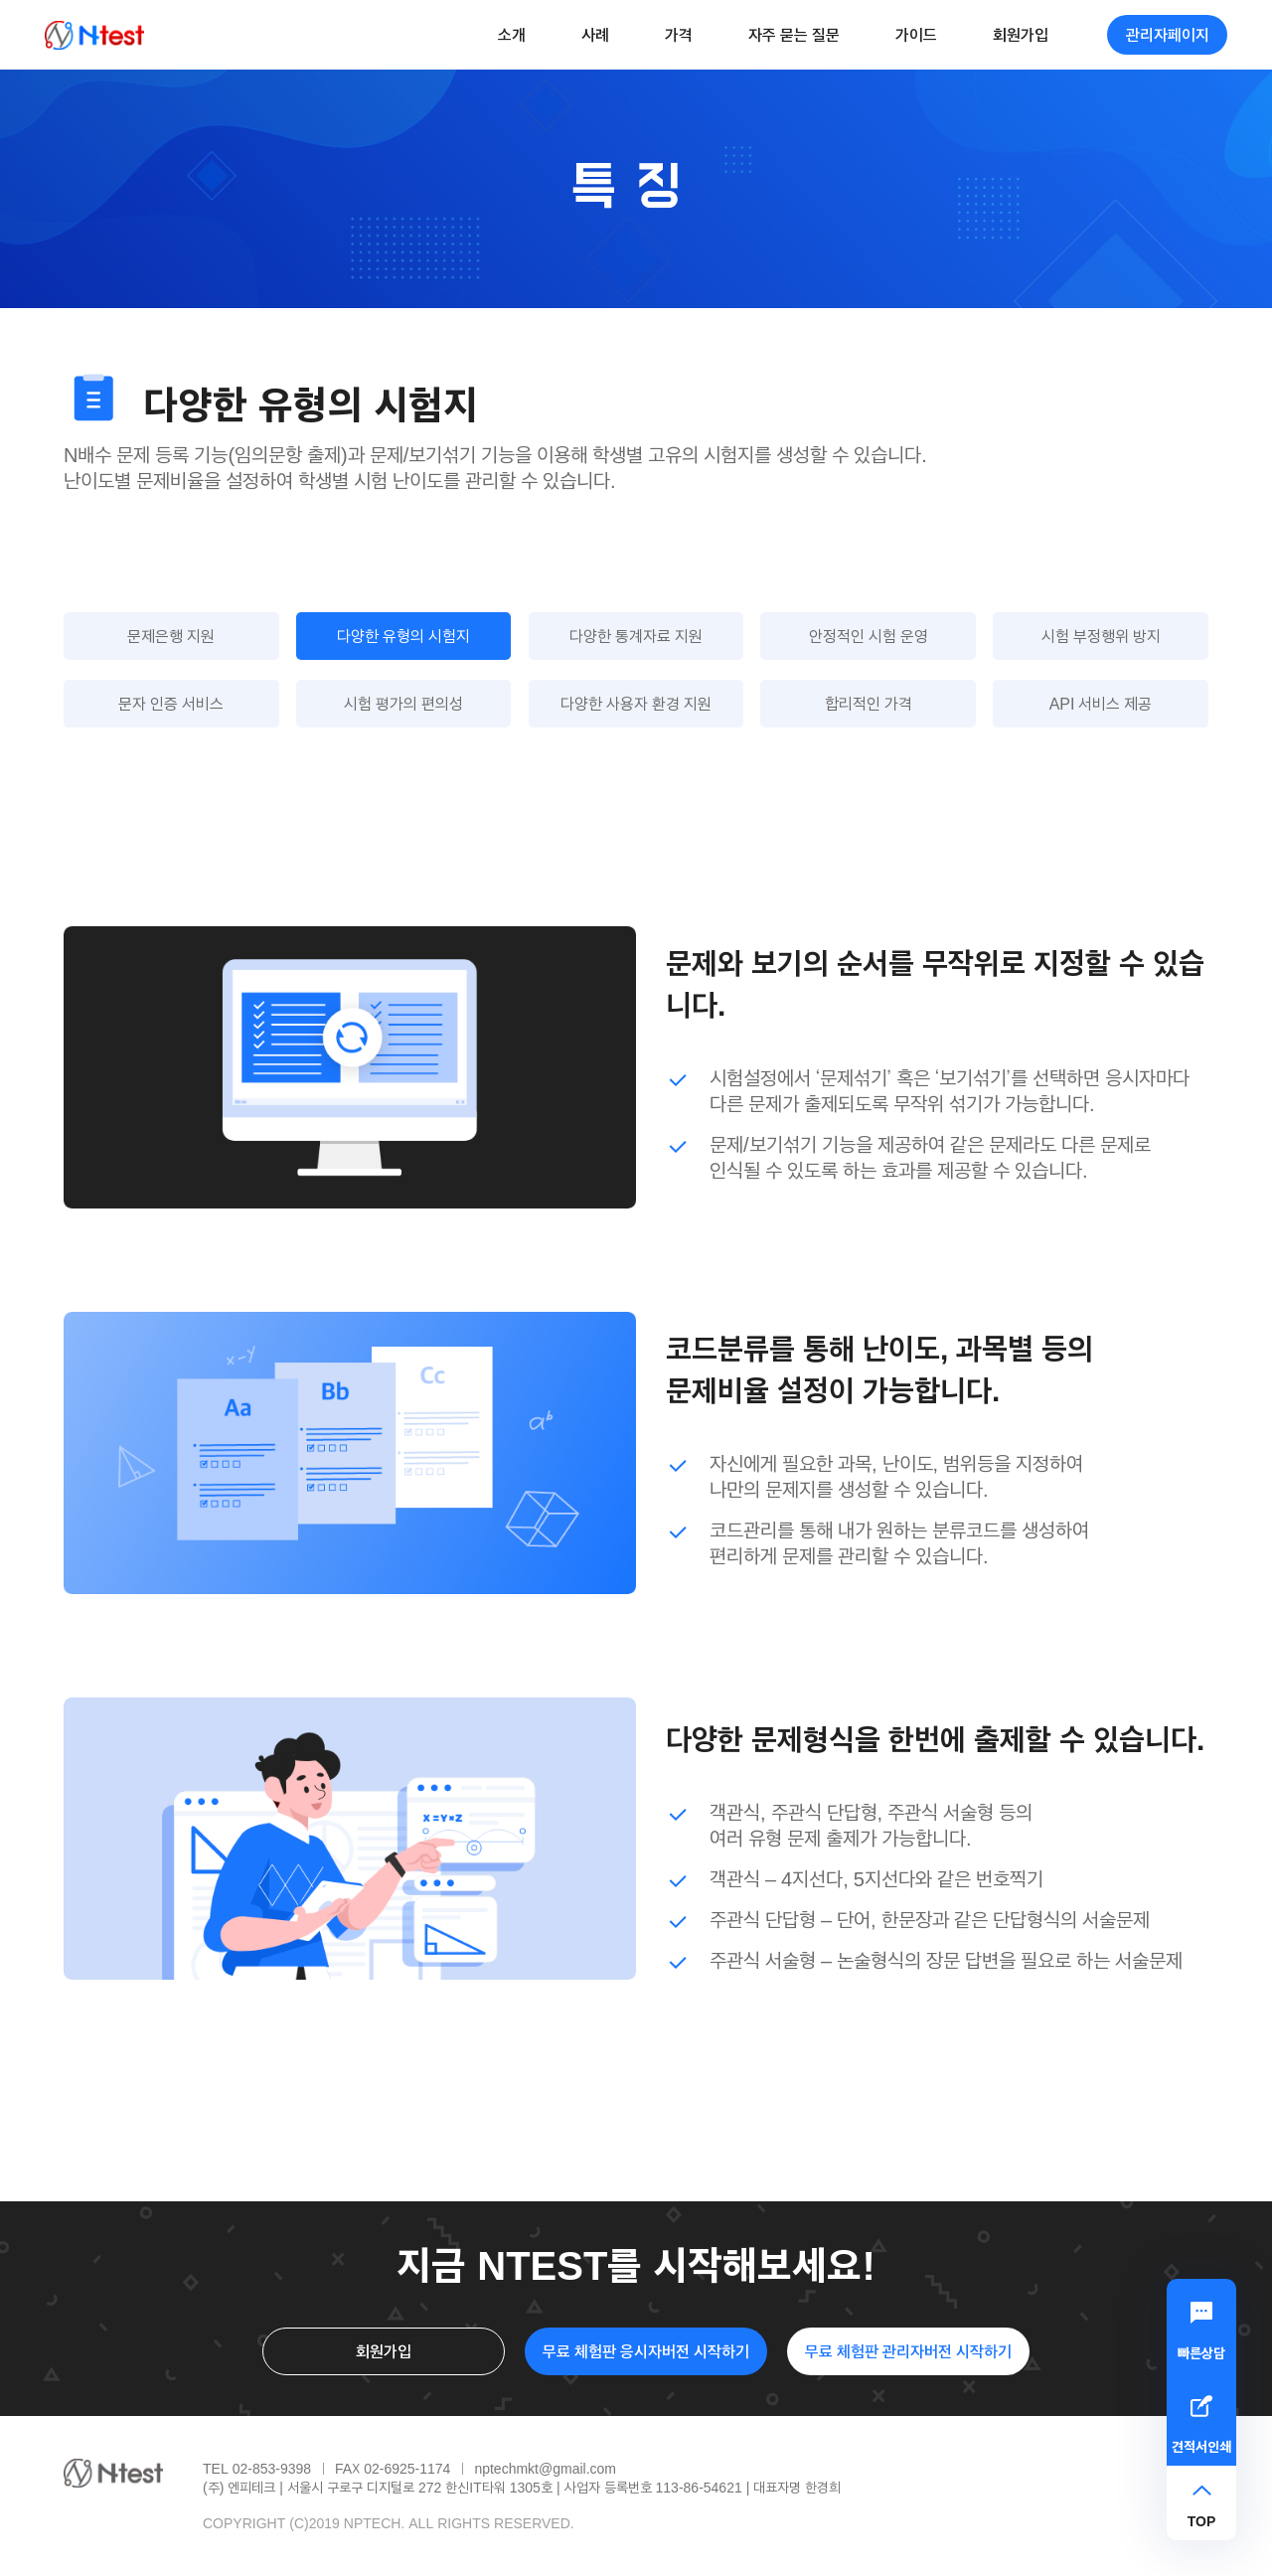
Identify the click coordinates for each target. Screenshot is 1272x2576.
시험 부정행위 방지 (1101, 635)
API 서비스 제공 (1101, 703)
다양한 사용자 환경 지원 (636, 703)
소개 (512, 34)
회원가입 (1020, 34)
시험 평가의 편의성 (403, 703)
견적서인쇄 (1201, 2446)
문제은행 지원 (171, 635)
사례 (595, 34)
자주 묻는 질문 (794, 34)
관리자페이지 (1167, 34)
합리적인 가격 (868, 703)
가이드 (916, 34)
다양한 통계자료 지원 (636, 635)
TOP (1202, 2520)
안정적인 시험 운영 (868, 635)
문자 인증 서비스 (171, 703)
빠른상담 (1201, 2352)
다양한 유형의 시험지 (403, 635)
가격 (679, 34)
